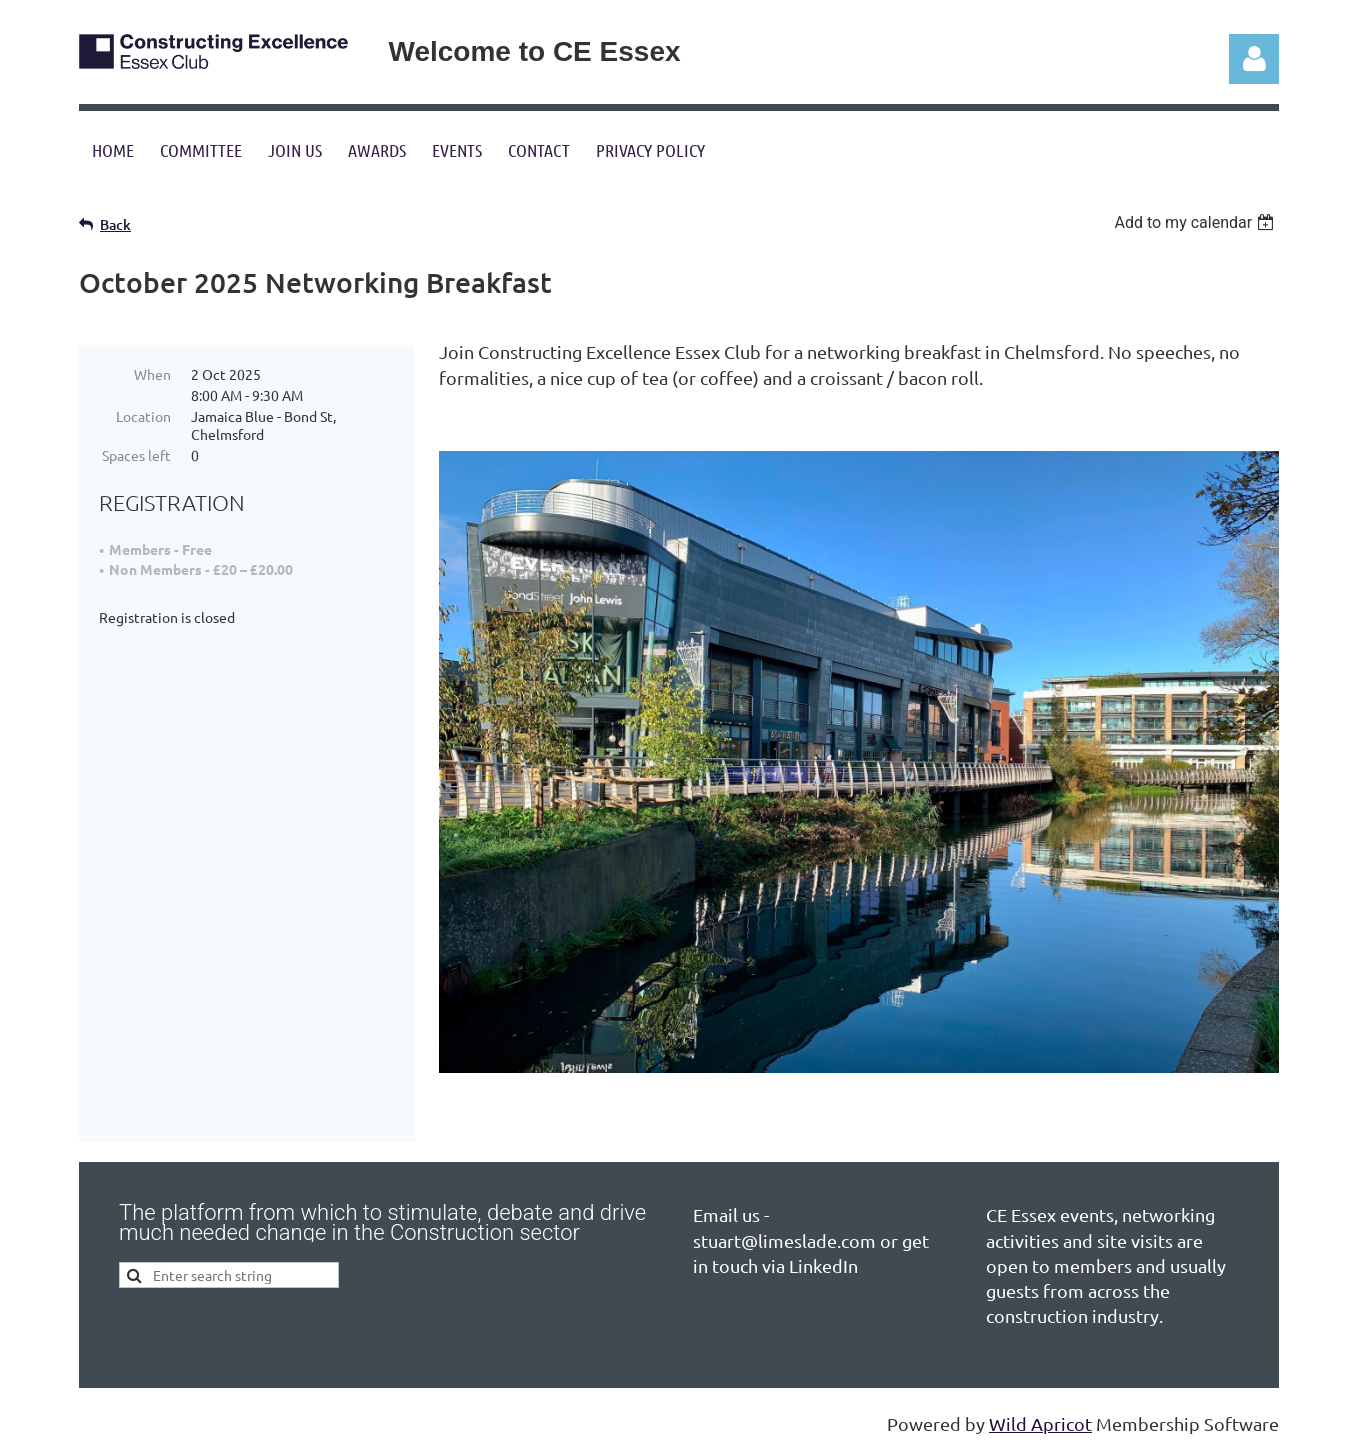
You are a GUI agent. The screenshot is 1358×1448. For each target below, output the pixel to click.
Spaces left (136, 455)
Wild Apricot (1040, 1423)
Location (143, 416)
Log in (1254, 59)
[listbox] (1196, 222)
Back (115, 224)
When (152, 374)
